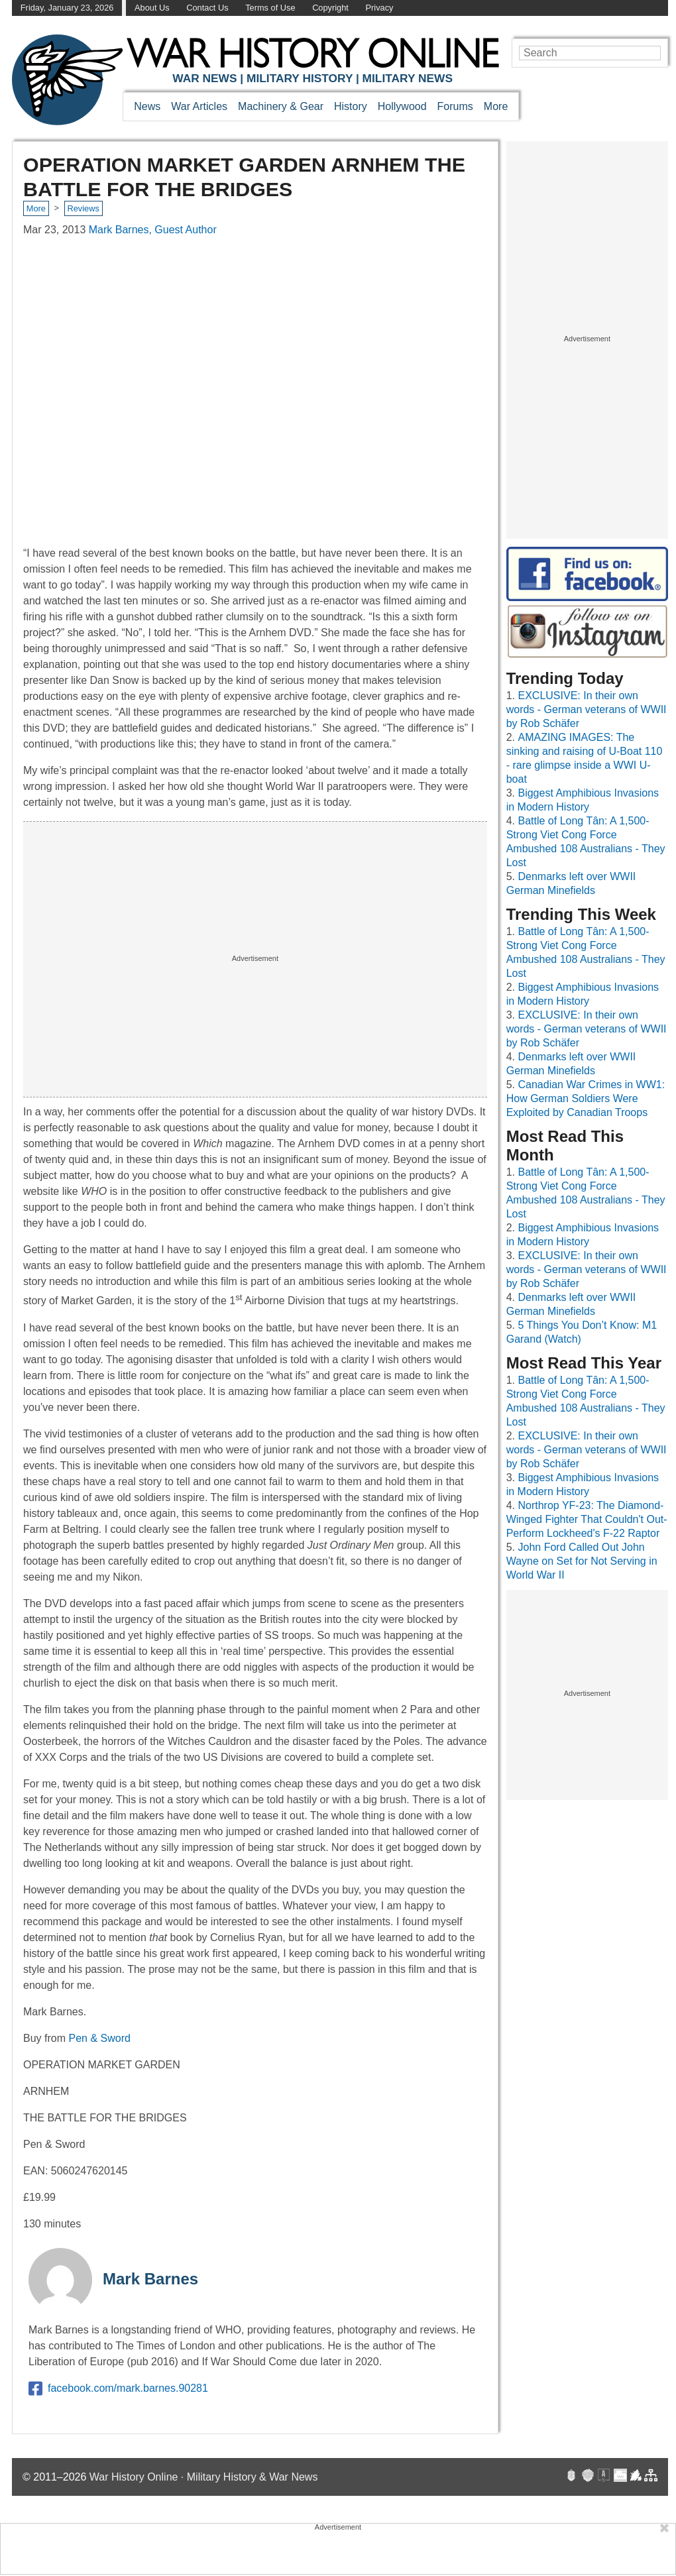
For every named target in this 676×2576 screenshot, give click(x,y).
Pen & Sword (99, 2038)
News (147, 106)
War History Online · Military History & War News (203, 2477)
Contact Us (207, 8)
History (350, 106)
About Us (152, 8)
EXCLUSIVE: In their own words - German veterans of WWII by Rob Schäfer (586, 709)
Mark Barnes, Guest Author (153, 229)
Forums (455, 106)
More (496, 106)
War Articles (199, 106)
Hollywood (402, 106)
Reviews (83, 208)
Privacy (380, 8)
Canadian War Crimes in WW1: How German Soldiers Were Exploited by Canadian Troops (585, 1098)
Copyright (330, 8)
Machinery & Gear (280, 106)
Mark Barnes (150, 2279)
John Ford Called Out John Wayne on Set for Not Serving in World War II (581, 1561)
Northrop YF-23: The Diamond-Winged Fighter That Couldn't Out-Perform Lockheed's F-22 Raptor (586, 1519)
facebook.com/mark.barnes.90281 (118, 2388)
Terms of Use (270, 8)
